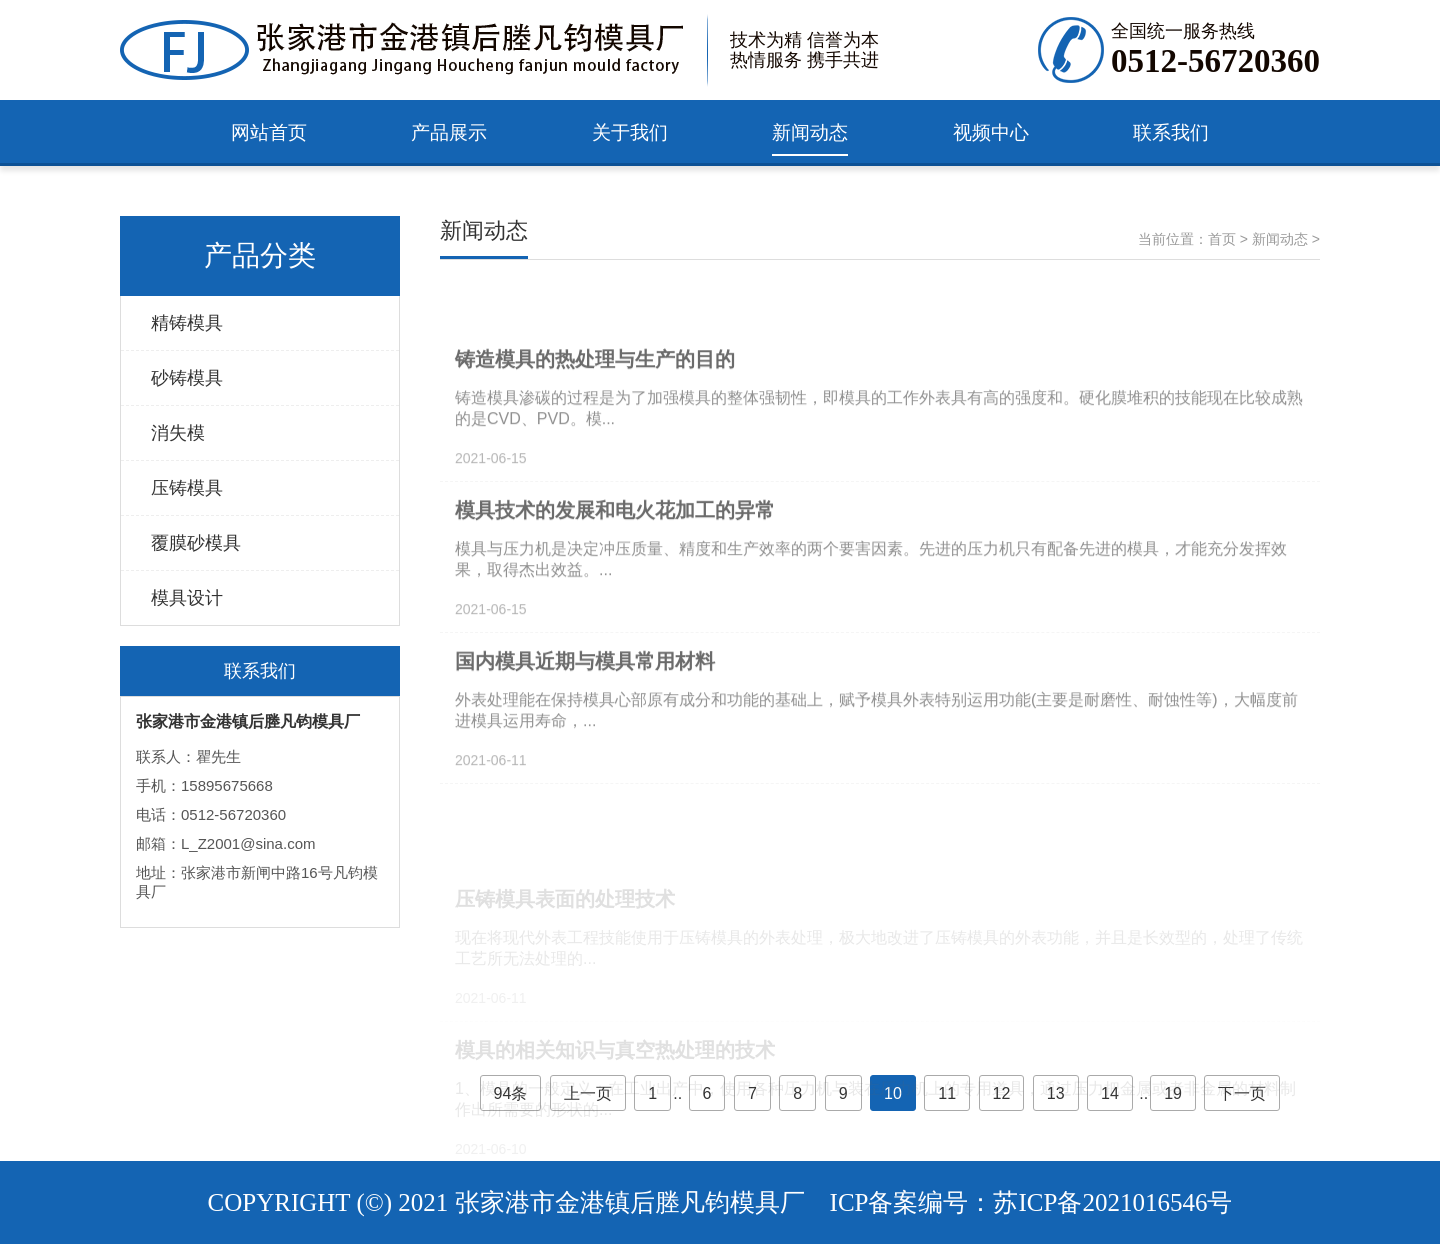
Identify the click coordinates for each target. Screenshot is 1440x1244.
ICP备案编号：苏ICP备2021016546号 (1031, 1202)
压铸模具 (187, 488)
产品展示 (449, 132)
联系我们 (1171, 132)
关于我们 (630, 132)
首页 (1222, 239)
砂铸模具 (187, 378)
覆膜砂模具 (196, 543)
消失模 (178, 433)
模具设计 (187, 598)
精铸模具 (187, 323)
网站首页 (269, 132)
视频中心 (991, 132)
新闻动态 (810, 132)
